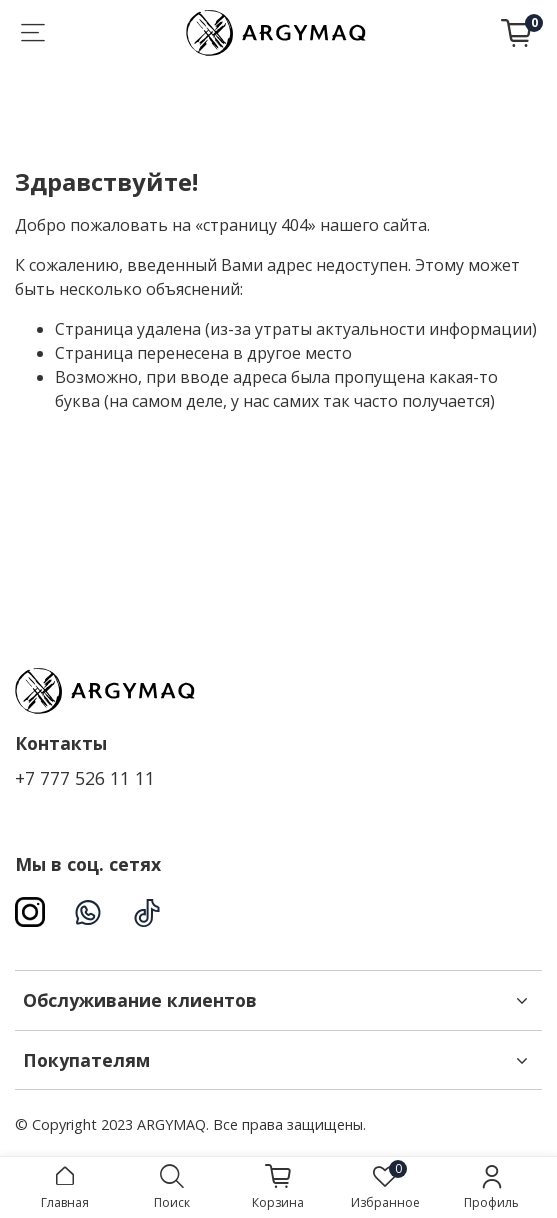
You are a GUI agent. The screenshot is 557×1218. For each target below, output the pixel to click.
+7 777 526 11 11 (85, 778)
